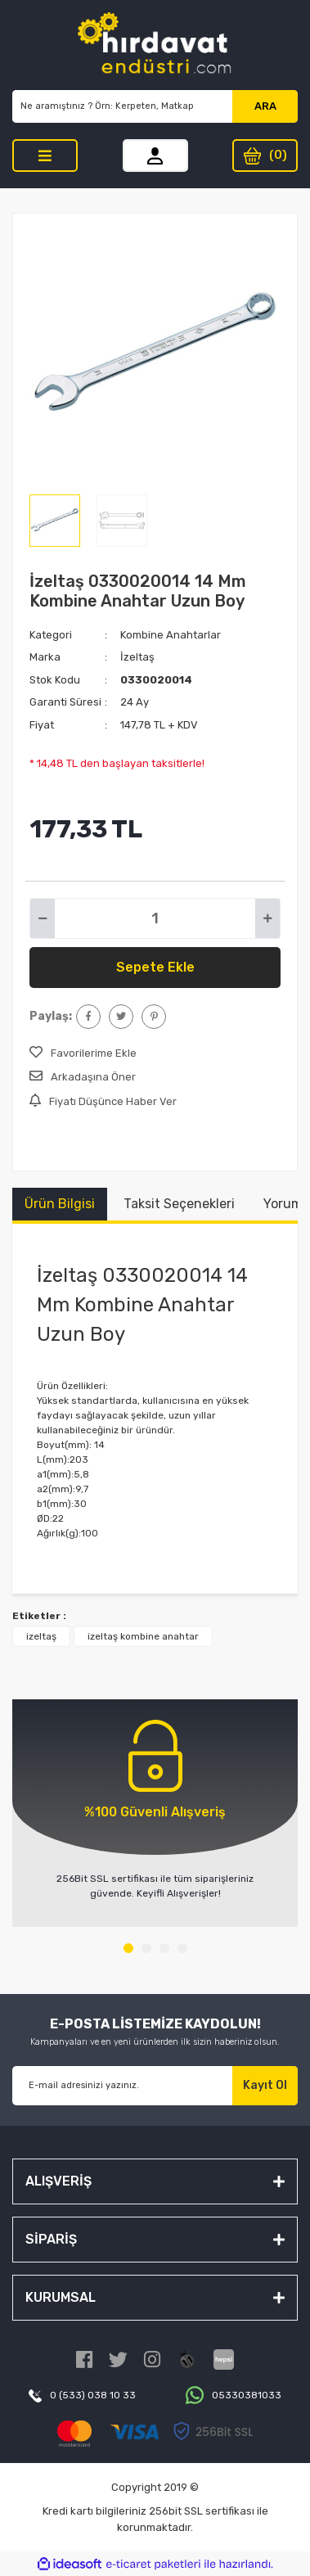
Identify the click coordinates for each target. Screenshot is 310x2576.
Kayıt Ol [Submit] (265, 2085)
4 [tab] (182, 1948)
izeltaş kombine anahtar (143, 1636)
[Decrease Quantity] (42, 918)
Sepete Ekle (155, 967)
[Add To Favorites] (83, 1053)
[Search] (122, 106)
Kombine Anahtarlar (170, 635)
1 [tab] (128, 1948)
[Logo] (155, 45)
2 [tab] (146, 1948)
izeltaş (41, 1636)
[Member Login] (155, 155)
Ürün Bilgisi (60, 1203)
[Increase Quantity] (267, 918)
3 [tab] (164, 1948)
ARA (265, 106)
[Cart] (265, 155)
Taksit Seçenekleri (179, 1203)
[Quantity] (155, 918)
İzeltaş (137, 657)
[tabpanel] (155, 1813)
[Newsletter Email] (122, 2085)
